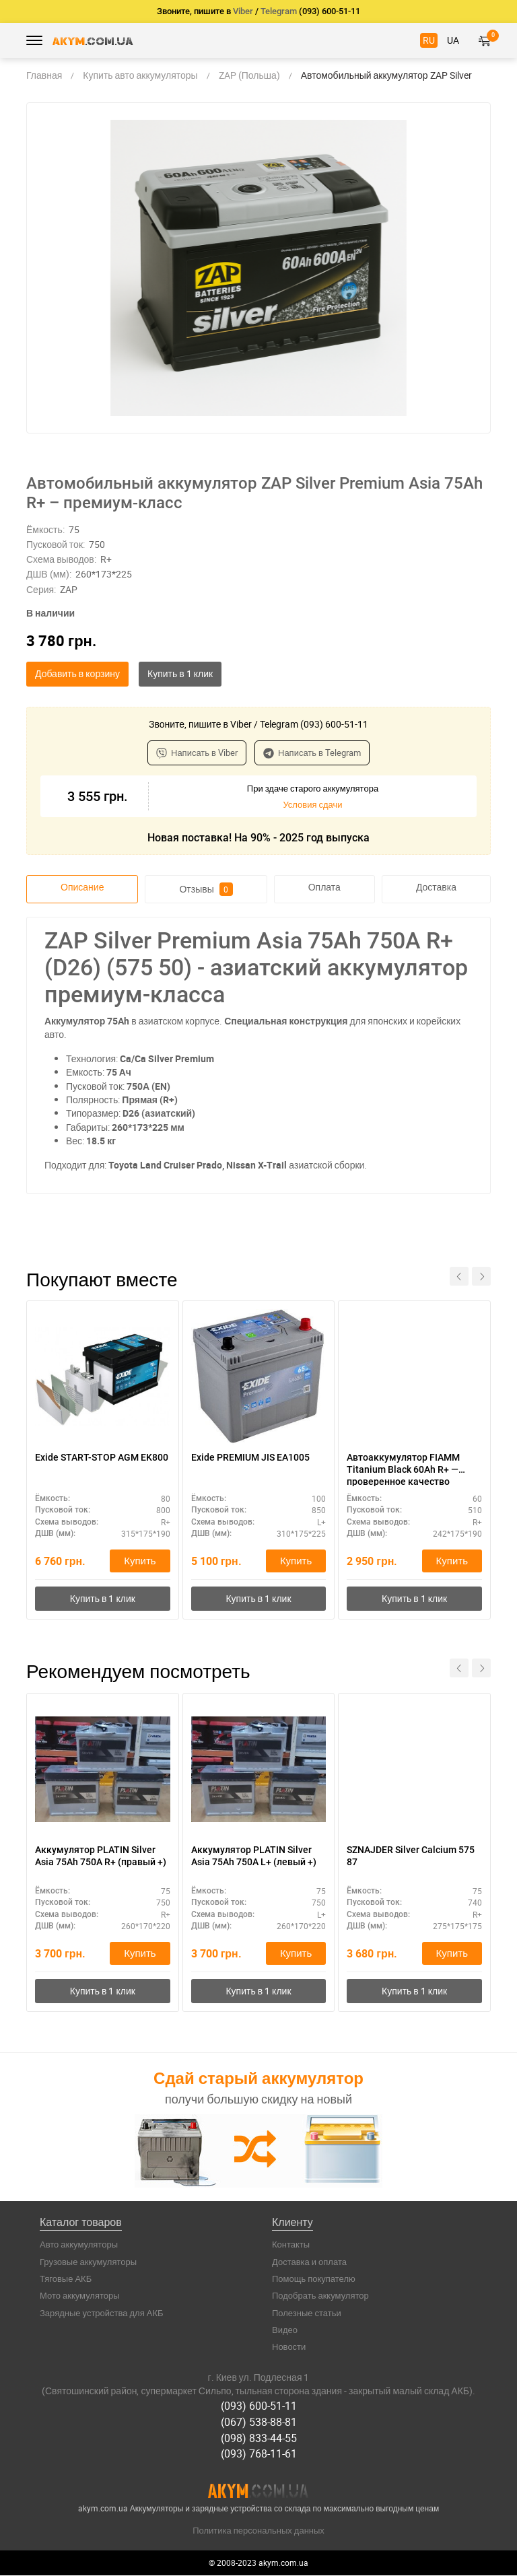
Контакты (291, 2247)
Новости (289, 2349)
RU (429, 40)
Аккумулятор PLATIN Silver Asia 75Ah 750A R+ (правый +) (100, 1857)
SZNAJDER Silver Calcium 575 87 (411, 1857)
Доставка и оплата (309, 2264)
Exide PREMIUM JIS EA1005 (250, 1457)
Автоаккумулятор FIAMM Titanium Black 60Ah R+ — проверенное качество (403, 1469)
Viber (243, 11)
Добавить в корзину (77, 673)
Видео (285, 2332)
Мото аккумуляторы (80, 2298)
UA (453, 40)
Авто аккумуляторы (79, 2247)
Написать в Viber (197, 752)
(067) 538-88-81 (259, 2423)
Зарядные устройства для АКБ (102, 2315)
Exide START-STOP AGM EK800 (101, 1457)
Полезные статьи (306, 2315)
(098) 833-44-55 (259, 2438)
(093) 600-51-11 (259, 2407)
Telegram (279, 11)
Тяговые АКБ (66, 2281)
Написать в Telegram (312, 752)
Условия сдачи (312, 804)
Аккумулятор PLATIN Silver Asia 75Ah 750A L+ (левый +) (253, 1857)
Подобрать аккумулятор (320, 2298)
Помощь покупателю (313, 2281)
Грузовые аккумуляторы (88, 2264)
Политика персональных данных (258, 2530)
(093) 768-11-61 (259, 2454)
